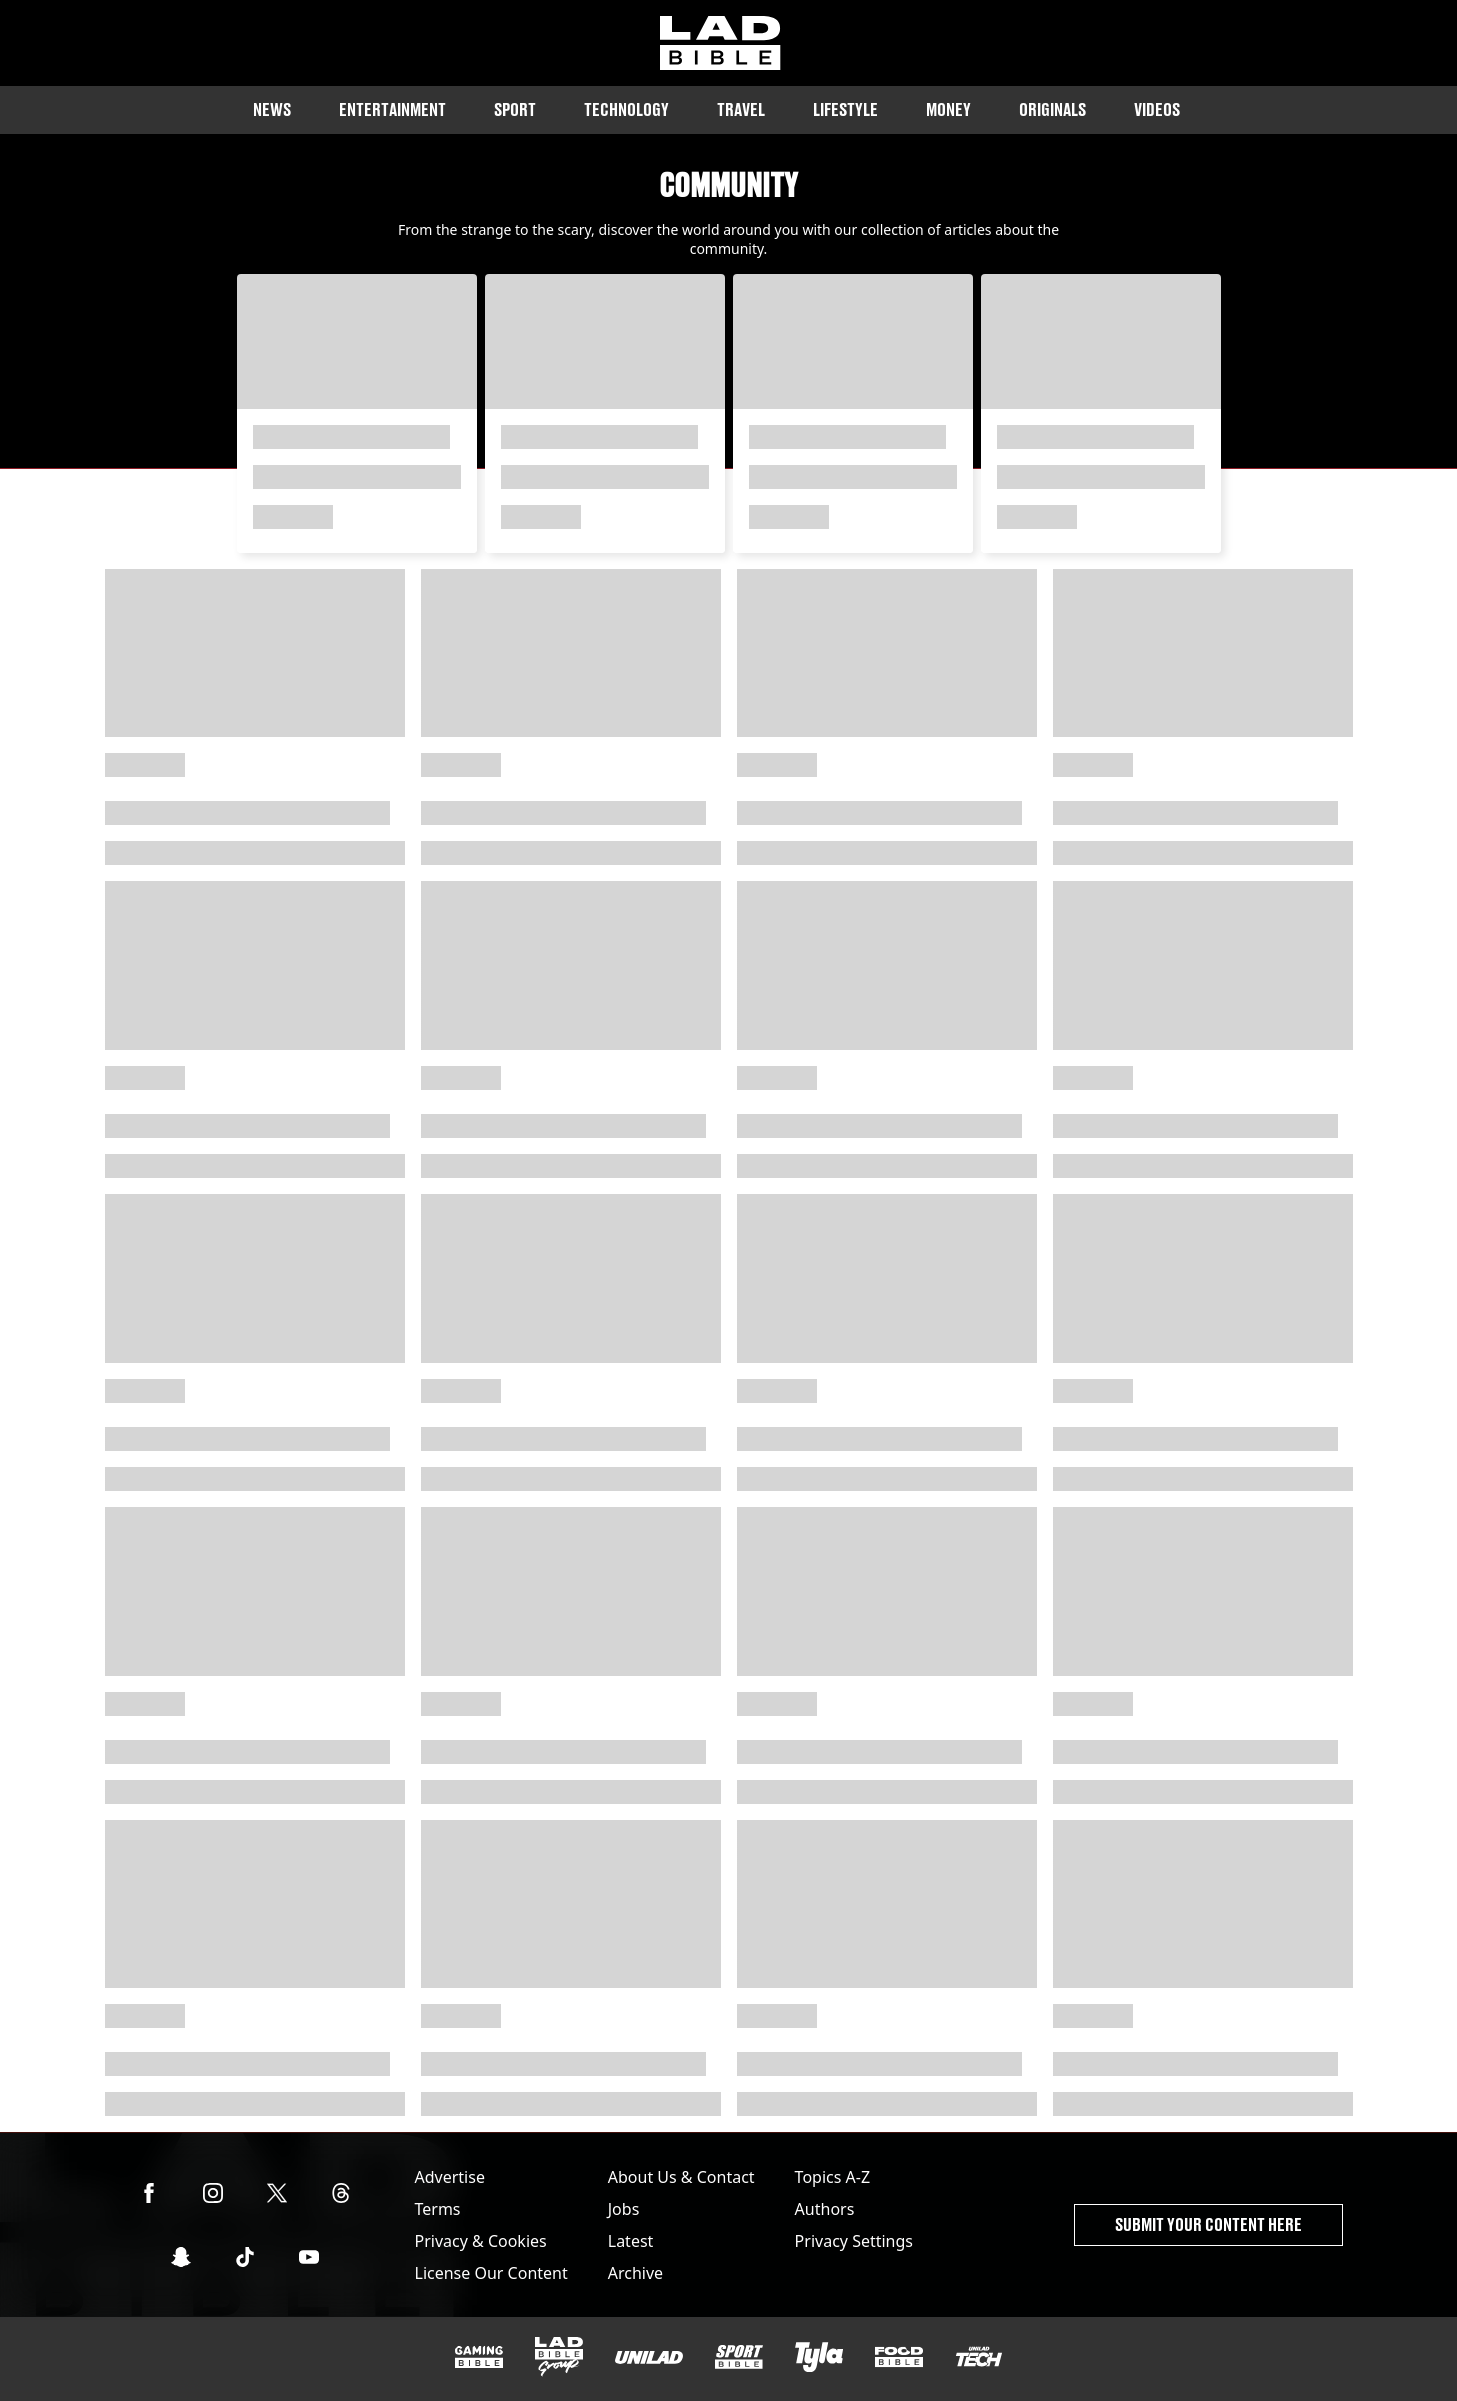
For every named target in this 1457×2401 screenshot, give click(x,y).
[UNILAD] (649, 2357)
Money (948, 109)
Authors (825, 2209)
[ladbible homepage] (720, 43)
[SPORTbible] (739, 2357)
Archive (635, 2273)
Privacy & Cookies (481, 2241)
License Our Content (491, 2273)
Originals (1052, 109)
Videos (1157, 109)
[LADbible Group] (559, 2357)
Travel (741, 109)
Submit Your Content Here (1208, 2224)
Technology (626, 109)
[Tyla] (819, 2357)
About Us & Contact (681, 2177)
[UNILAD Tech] (979, 2356)
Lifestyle (845, 109)
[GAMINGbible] (479, 2357)
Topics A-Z (832, 2177)
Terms (438, 2209)
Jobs (624, 2209)
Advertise (450, 2177)
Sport (515, 109)
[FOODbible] (899, 2357)
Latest (631, 2241)
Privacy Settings (854, 2241)
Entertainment (392, 109)
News (272, 109)
